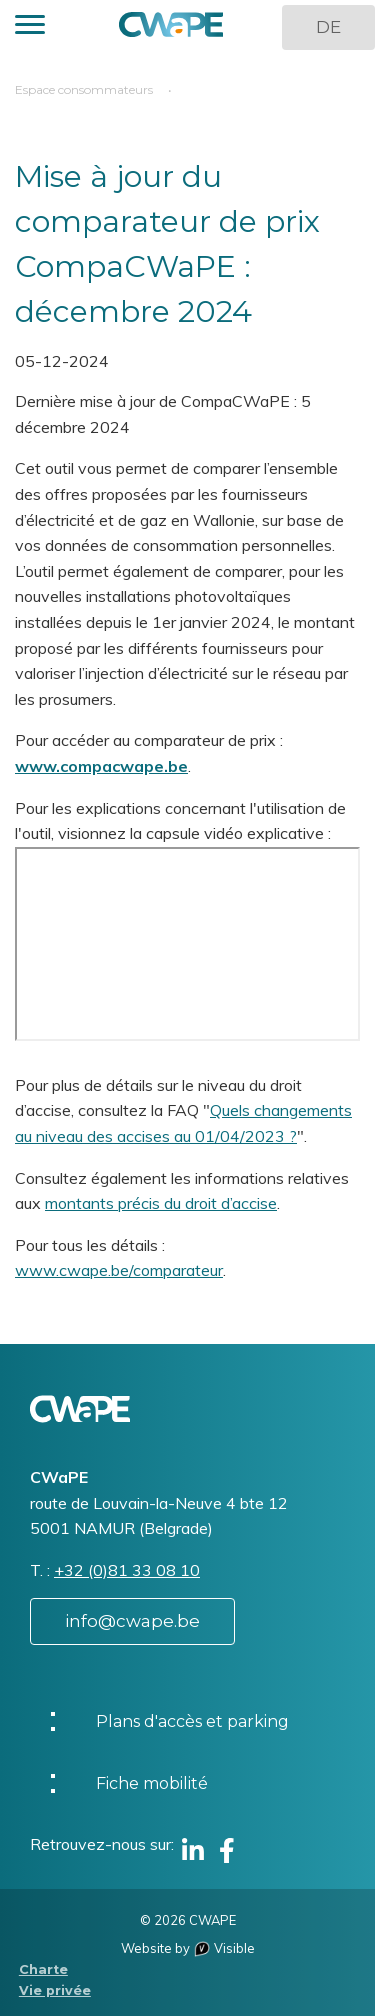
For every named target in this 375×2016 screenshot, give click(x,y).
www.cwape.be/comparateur (119, 1270)
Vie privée (55, 1990)
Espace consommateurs (84, 89)
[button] (30, 27)
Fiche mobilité (152, 1783)
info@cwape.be (132, 1621)
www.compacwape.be (101, 766)
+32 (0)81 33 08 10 (127, 1570)
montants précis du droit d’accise (161, 1203)
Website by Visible (188, 1948)
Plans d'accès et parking (192, 1721)
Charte (43, 1969)
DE (328, 27)
